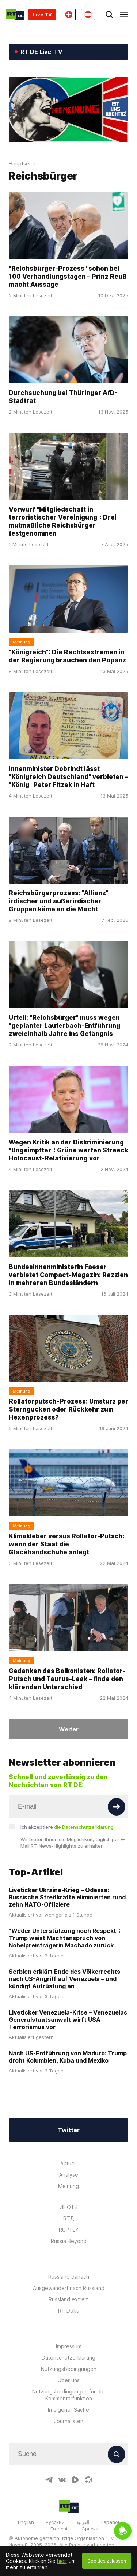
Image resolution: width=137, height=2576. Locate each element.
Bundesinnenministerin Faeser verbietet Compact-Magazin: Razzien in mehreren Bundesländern (68, 1275)
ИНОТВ (69, 2207)
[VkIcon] (62, 2480)
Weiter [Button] (69, 1729)
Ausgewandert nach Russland (68, 2288)
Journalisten (68, 2421)
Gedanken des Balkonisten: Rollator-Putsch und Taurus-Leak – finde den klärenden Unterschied (67, 1679)
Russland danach (68, 2277)
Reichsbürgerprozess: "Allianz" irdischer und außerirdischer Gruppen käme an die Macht (59, 901)
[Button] (116, 1807)
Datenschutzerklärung (68, 2357)
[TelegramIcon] (49, 2480)
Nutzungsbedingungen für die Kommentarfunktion (68, 2394)
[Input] (68, 1806)
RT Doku (68, 2310)
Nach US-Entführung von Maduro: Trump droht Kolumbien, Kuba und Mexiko (68, 2057)
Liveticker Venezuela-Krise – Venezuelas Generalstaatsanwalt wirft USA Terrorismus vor (68, 2020)
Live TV (42, 14)
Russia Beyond (69, 2241)
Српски (90, 2529)
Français (60, 2529)
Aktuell (68, 2163)
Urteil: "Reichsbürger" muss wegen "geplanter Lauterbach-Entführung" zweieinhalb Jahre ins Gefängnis (66, 1025)
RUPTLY (69, 2230)
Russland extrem (69, 2299)
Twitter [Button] (69, 2130)
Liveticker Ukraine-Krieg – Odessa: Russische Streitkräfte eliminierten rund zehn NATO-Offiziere (67, 1897)
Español (110, 2522)
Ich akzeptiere (67, 1827)
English (26, 2522)
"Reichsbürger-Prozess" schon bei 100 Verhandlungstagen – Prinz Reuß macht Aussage (68, 276)
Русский (55, 2522)
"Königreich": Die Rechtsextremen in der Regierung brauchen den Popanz (67, 656)
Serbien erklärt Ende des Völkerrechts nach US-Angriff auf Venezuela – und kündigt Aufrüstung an (64, 1979)
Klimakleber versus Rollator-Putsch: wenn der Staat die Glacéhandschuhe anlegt (67, 1544)
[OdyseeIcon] (88, 2480)
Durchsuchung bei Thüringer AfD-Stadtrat (63, 396)
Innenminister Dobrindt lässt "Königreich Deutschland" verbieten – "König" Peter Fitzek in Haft (68, 776)
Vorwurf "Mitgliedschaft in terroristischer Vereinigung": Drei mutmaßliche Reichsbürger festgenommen (63, 521)
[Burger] (124, 14)
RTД (68, 2218)
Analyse (68, 2175)
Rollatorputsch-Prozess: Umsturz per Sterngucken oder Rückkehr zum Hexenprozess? (68, 1409)
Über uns (69, 2380)
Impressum (68, 2346)
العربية (83, 2522)
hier (61, 2561)
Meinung (68, 2186)
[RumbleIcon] (75, 2480)
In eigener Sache (68, 2410)
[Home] (15, 14)
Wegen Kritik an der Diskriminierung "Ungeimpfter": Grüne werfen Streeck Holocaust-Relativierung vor (68, 1150)
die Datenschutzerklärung (84, 1827)
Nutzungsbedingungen (68, 2369)
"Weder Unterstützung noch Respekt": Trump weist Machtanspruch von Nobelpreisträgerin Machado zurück (64, 1938)
